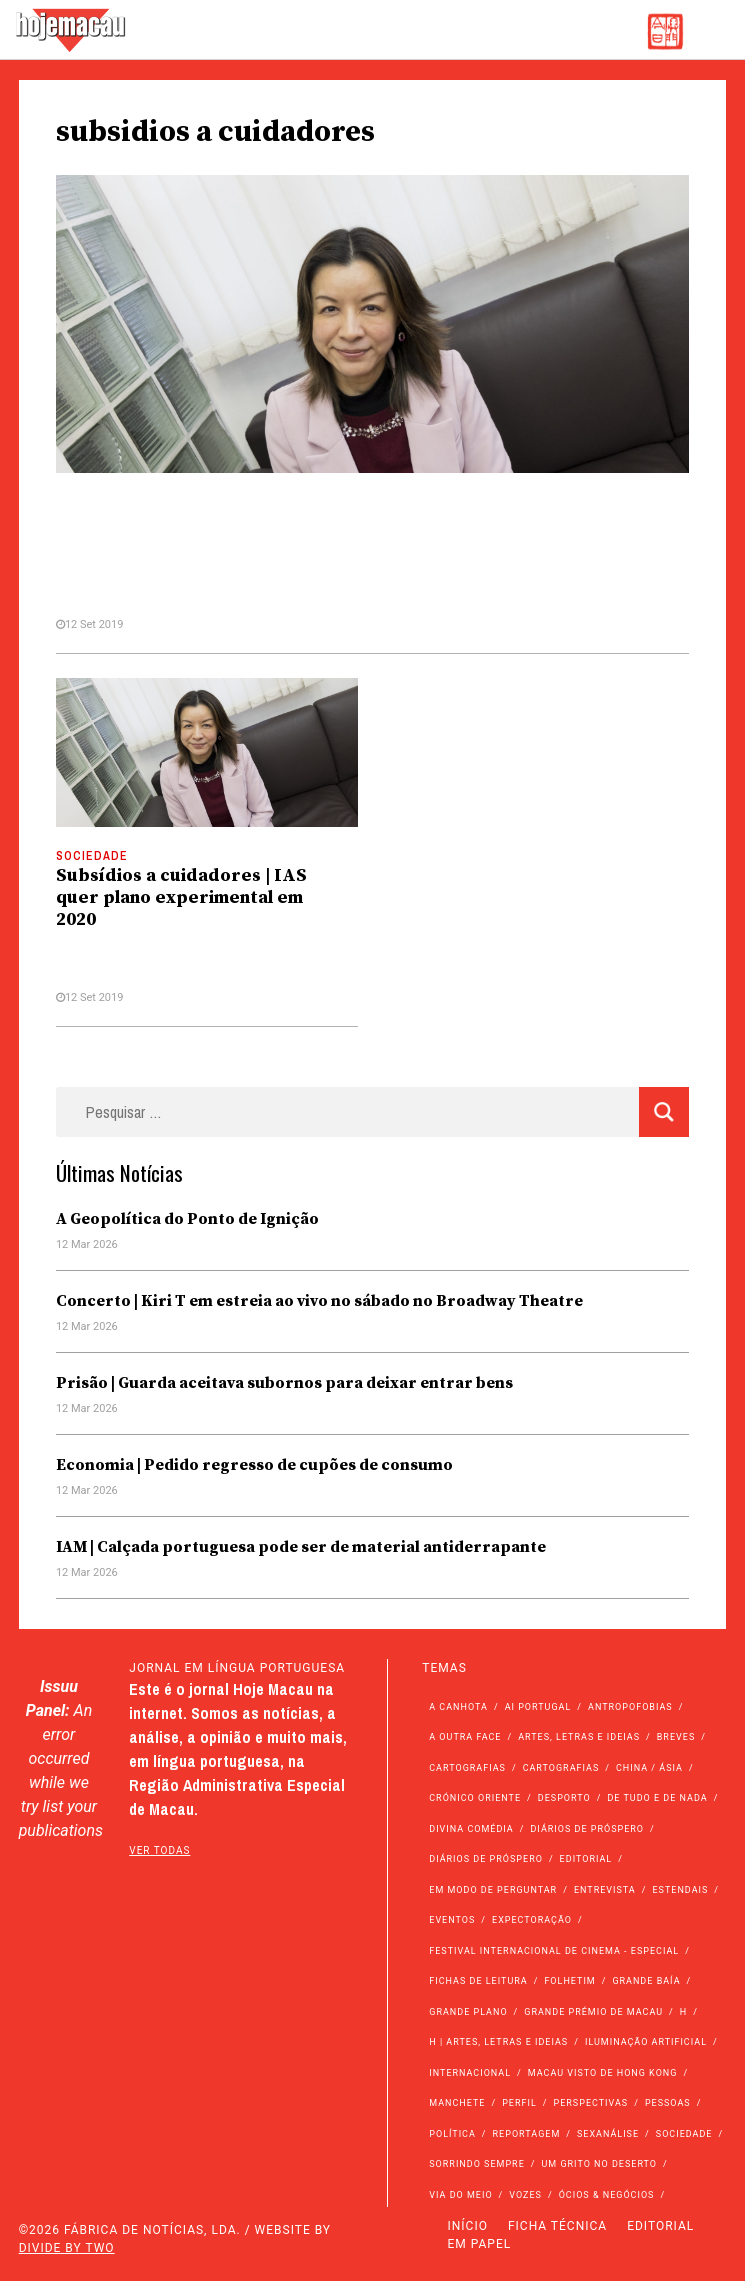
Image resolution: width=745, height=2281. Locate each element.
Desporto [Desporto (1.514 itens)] (564, 1798)
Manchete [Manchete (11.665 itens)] (457, 2103)
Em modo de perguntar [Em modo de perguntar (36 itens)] (493, 1890)
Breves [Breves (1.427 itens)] (676, 1737)
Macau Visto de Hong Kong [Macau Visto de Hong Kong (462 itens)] (603, 2073)
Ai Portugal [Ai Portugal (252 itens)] (538, 1707)
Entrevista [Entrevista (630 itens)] (605, 1890)
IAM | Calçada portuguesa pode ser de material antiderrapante (301, 1547)
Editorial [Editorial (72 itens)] (586, 1859)
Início (468, 2226)
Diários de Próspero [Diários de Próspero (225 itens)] (587, 1829)
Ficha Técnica (557, 2226)
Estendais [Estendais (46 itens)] (680, 1890)
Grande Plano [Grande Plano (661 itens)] (468, 2012)
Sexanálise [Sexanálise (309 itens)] (608, 2134)
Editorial (660, 2226)
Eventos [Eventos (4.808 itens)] (452, 1920)
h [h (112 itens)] (683, 2012)
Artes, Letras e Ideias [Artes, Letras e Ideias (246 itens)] (579, 1737)
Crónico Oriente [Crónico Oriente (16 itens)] (475, 1798)
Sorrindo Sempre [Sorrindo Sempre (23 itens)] (476, 2164)
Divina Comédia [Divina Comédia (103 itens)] (471, 1829)
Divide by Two (67, 2248)
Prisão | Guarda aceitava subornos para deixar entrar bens (284, 1383)
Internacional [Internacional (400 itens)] (470, 2073)
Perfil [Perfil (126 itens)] (519, 2103)
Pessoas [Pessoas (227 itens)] (668, 2103)
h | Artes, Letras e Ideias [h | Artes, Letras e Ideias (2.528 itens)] (498, 2042)
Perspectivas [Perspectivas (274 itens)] (591, 2103)
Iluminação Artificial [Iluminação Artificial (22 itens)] (646, 2042)
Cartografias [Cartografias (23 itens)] (561, 1768)
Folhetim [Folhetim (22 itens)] (569, 1981)
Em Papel (480, 2244)
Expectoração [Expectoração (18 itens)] (532, 1920)
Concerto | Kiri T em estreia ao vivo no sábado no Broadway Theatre (319, 1301)
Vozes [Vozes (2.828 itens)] (525, 2195)
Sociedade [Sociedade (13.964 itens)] (684, 2134)
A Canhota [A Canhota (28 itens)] (458, 1707)
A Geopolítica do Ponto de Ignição (187, 1219)
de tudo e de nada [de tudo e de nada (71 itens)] (657, 1798)
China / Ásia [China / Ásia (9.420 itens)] (649, 1768)
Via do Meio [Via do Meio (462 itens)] (460, 2195)
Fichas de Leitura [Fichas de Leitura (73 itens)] (478, 1981)
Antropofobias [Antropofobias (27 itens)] (630, 1707)
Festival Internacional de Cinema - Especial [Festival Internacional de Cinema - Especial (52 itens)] (554, 1951)
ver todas (159, 1850)
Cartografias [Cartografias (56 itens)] (467, 1768)
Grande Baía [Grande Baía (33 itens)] (646, 1981)
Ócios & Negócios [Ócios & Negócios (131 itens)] (607, 2195)
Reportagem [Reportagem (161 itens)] (527, 2134)
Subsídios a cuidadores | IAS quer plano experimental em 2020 (181, 897)
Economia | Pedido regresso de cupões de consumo (254, 1465)
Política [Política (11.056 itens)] (452, 2134)
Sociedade (92, 856)
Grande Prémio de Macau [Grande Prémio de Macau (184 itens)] (593, 2012)
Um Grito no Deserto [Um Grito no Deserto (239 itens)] (599, 2164)
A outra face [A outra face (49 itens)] (465, 1737)
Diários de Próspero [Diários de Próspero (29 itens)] (486, 1859)
